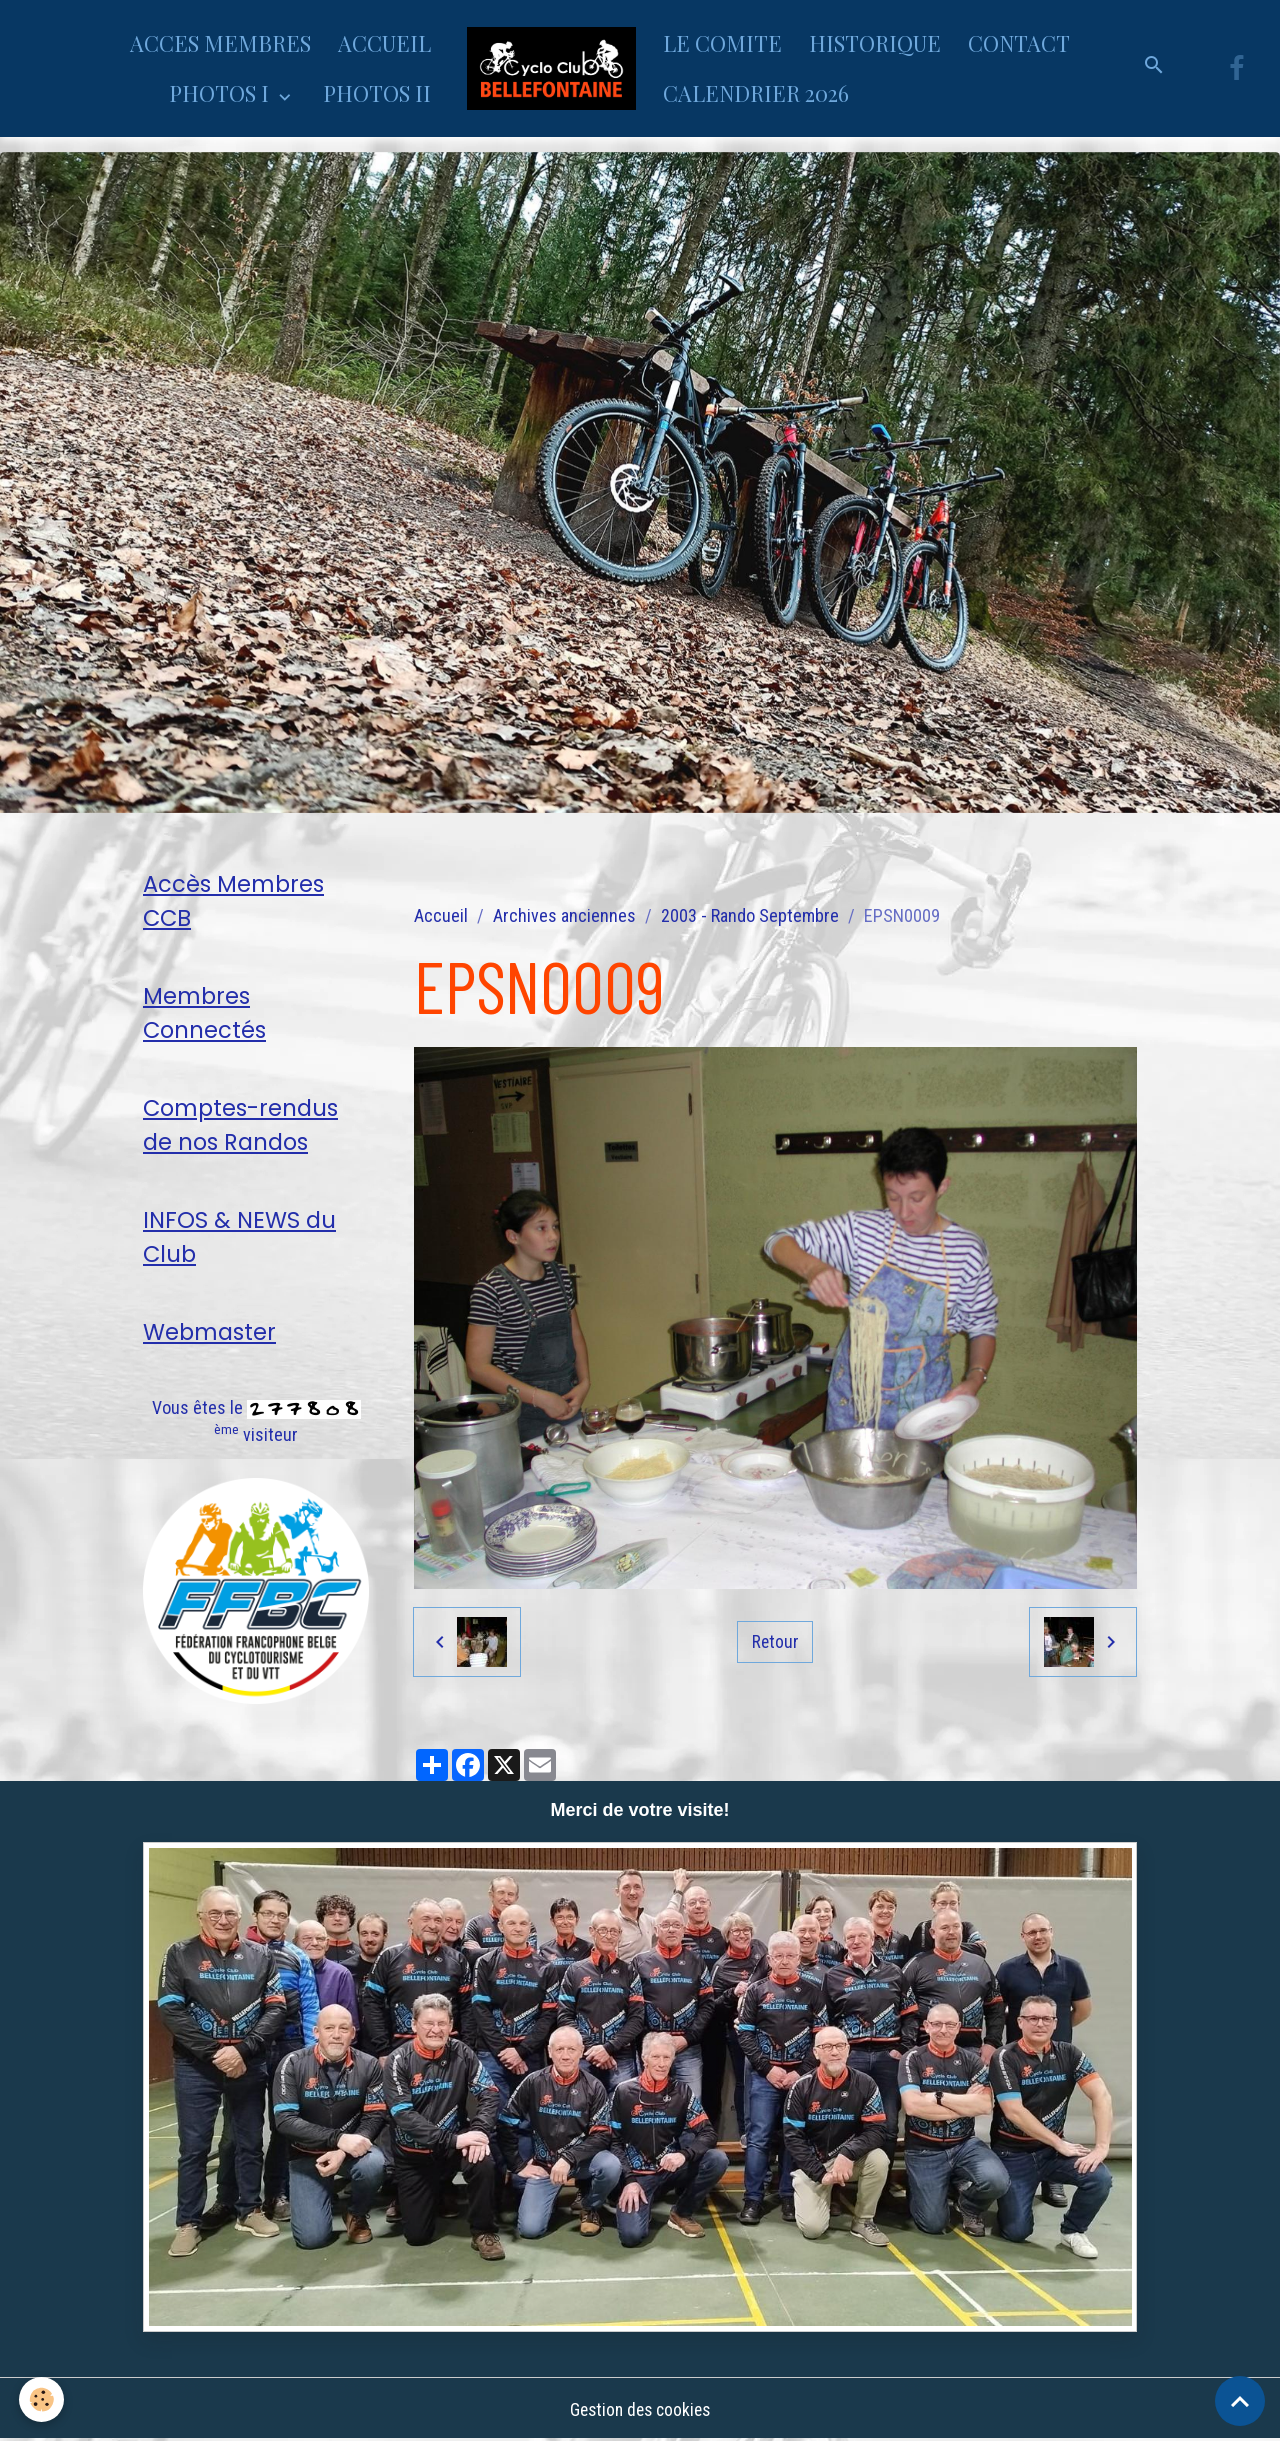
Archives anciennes (564, 915)
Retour (775, 1641)
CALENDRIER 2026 (756, 93)
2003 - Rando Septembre (750, 915)
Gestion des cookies (640, 2409)
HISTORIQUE (875, 43)
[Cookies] (42, 2399)
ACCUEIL (384, 43)
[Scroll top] (1240, 2401)
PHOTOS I (221, 93)
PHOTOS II (377, 93)
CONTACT (1019, 43)
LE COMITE (722, 43)
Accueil (441, 915)
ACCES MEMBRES (220, 43)
